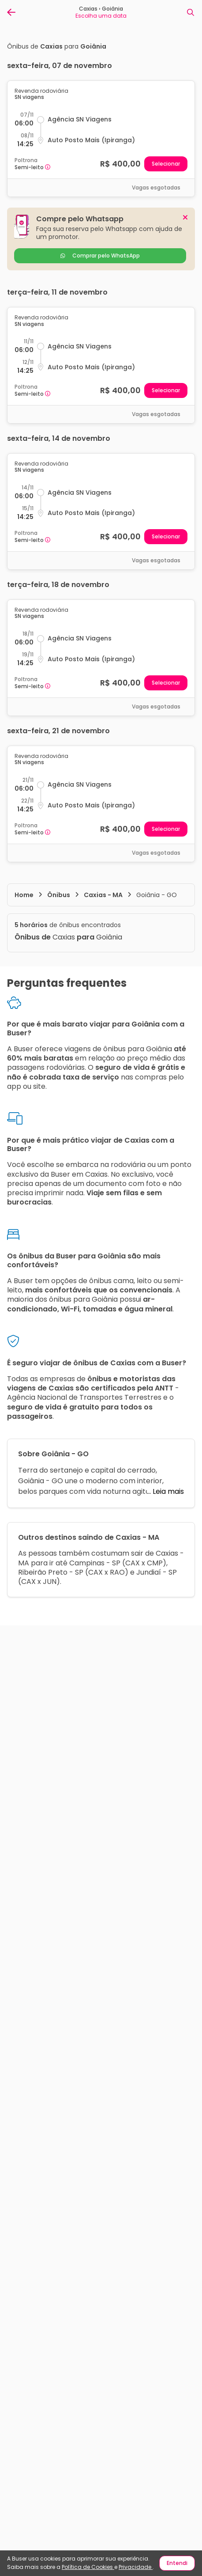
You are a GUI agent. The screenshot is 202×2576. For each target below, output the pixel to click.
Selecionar (166, 163)
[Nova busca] (190, 12)
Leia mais (167, 1491)
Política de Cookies (88, 2567)
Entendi (177, 2563)
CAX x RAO (106, 1572)
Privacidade (136, 2567)
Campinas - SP (94, 1563)
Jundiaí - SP (156, 1572)
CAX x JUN (38, 1581)
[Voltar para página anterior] (11, 12)
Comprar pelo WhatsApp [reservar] (100, 255)
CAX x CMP (144, 1563)
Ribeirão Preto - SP (50, 1572)
